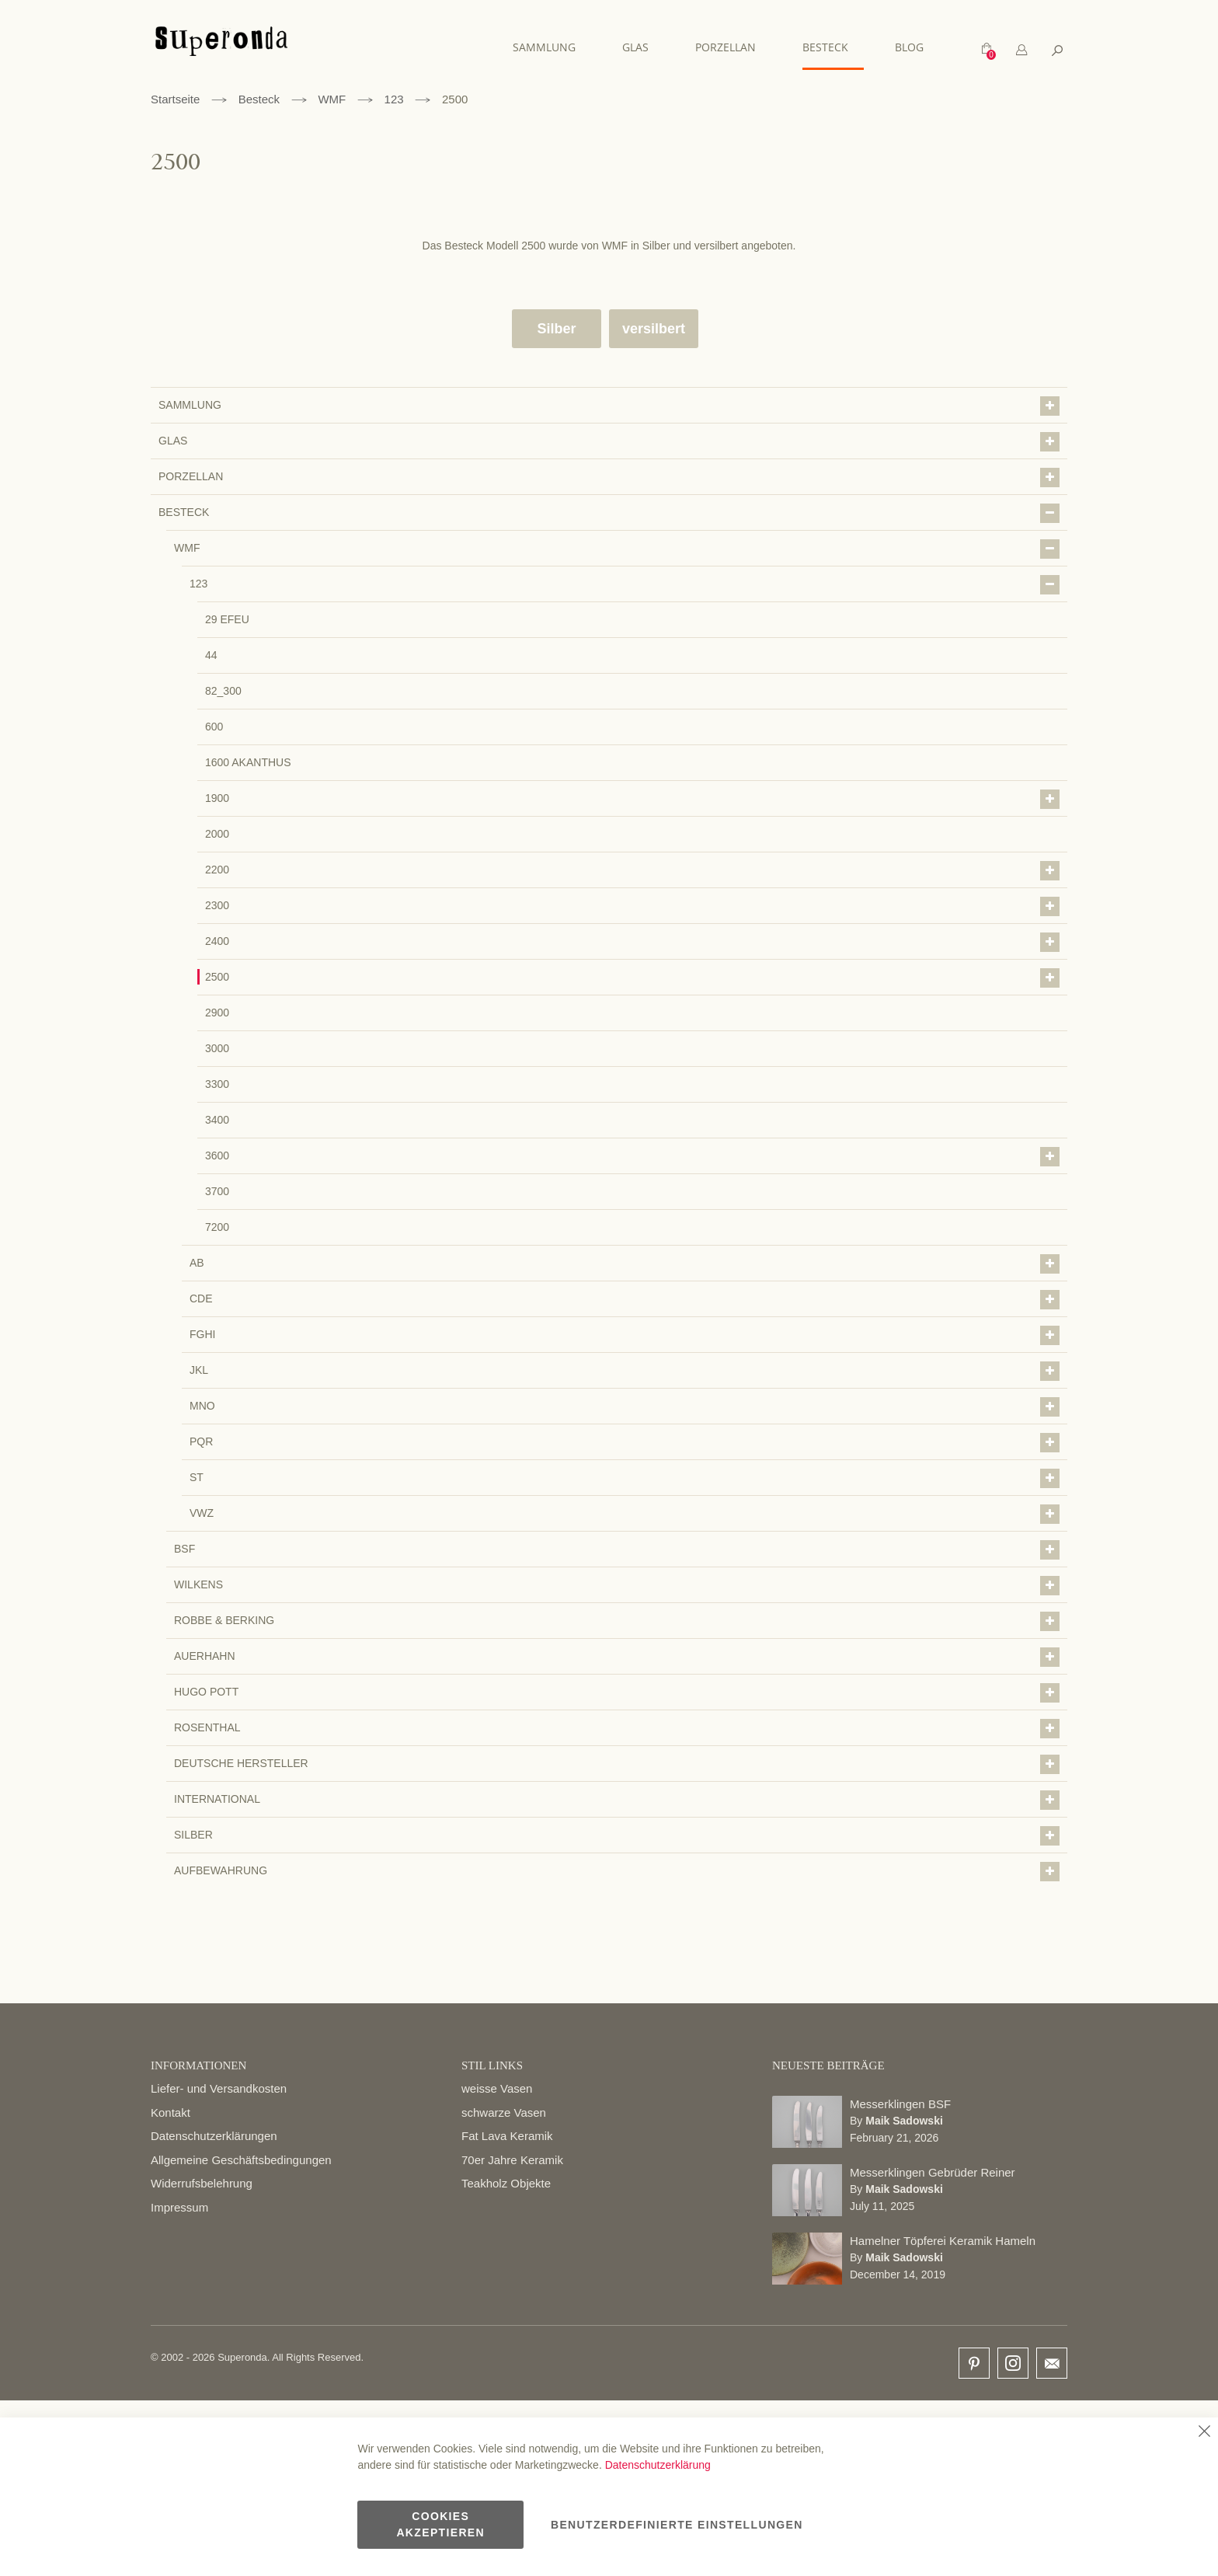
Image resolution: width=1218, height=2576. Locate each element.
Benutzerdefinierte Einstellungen (677, 2524)
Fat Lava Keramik (507, 2135)
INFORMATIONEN (198, 2065)
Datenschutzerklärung (658, 2465)
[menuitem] (552, 47)
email (1051, 2363)
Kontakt (170, 2111)
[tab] (1021, 50)
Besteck (259, 98)
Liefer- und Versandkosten (219, 2088)
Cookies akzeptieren (440, 2524)
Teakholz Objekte (506, 2183)
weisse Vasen (496, 2088)
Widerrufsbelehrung (201, 2183)
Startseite (175, 98)
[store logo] (221, 48)
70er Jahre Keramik (512, 2159)
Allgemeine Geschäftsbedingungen (241, 2159)
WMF (332, 98)
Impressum (179, 2206)
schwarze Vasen (503, 2111)
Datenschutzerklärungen (214, 2135)
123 (394, 98)
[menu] (725, 48)
